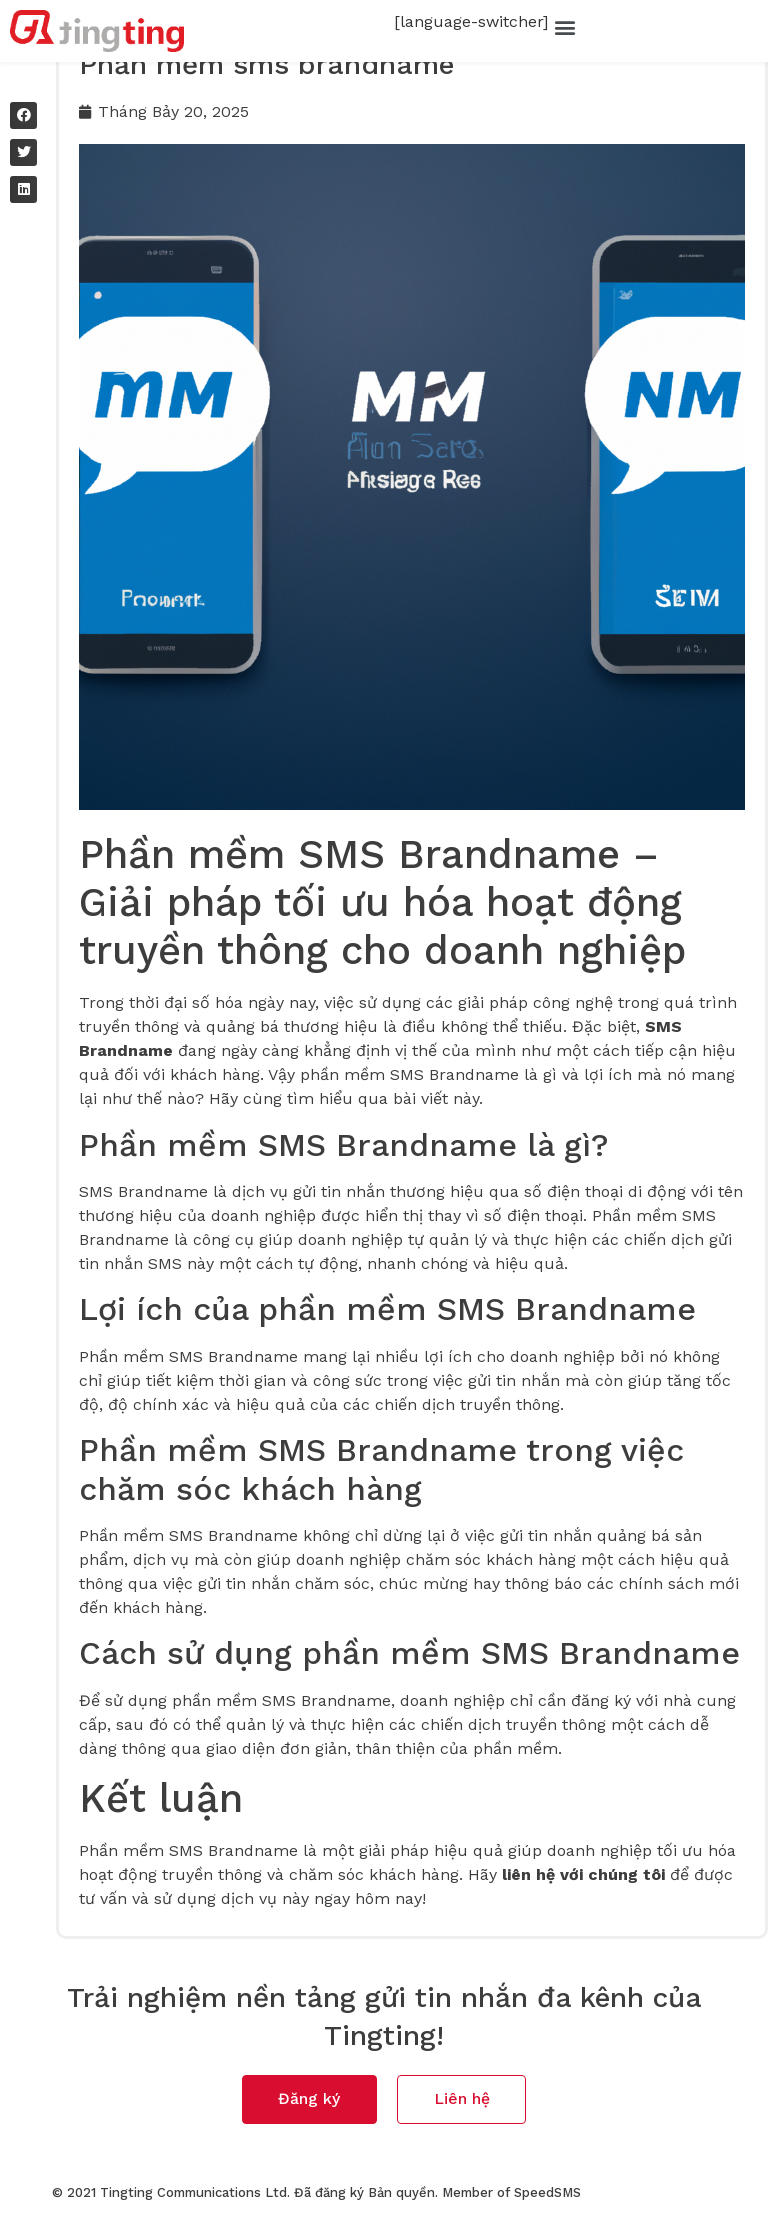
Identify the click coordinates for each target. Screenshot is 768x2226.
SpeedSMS (547, 2196)
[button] (564, 26)
